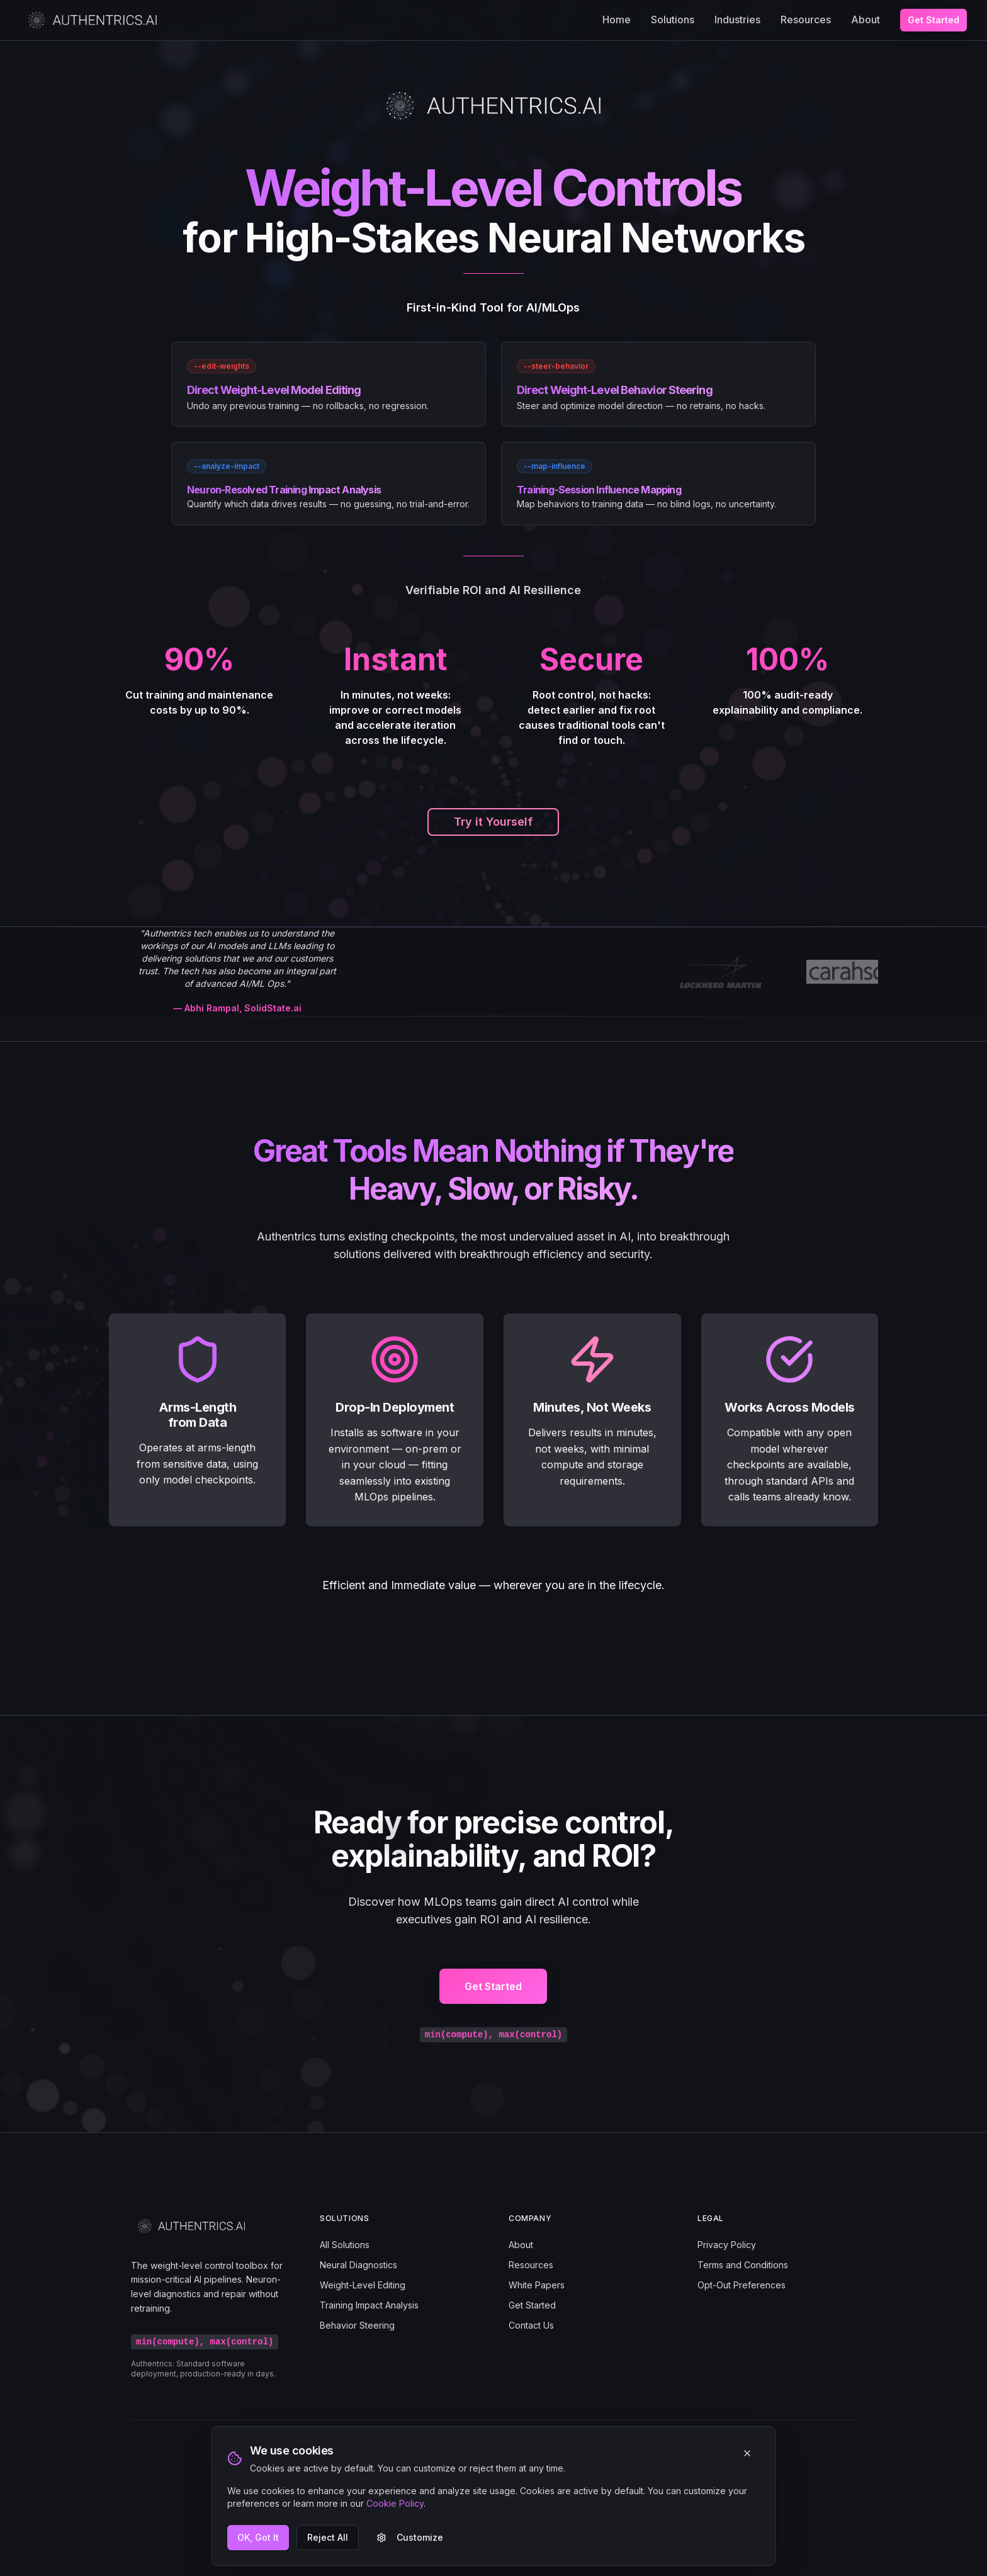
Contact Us (531, 2325)
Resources (806, 19)
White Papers (537, 2285)
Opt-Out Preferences (741, 2285)
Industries (737, 19)
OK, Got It (258, 2537)
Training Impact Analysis (369, 2305)
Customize (409, 2537)
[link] (328, 384)
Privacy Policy (726, 2244)
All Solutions (344, 2244)
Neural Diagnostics (358, 2264)
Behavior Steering (357, 2325)
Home (616, 19)
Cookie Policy (395, 2503)
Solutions (672, 19)
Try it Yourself (493, 821)
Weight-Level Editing (362, 2285)
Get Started (933, 19)
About (865, 19)
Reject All (327, 2537)
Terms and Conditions (742, 2264)
